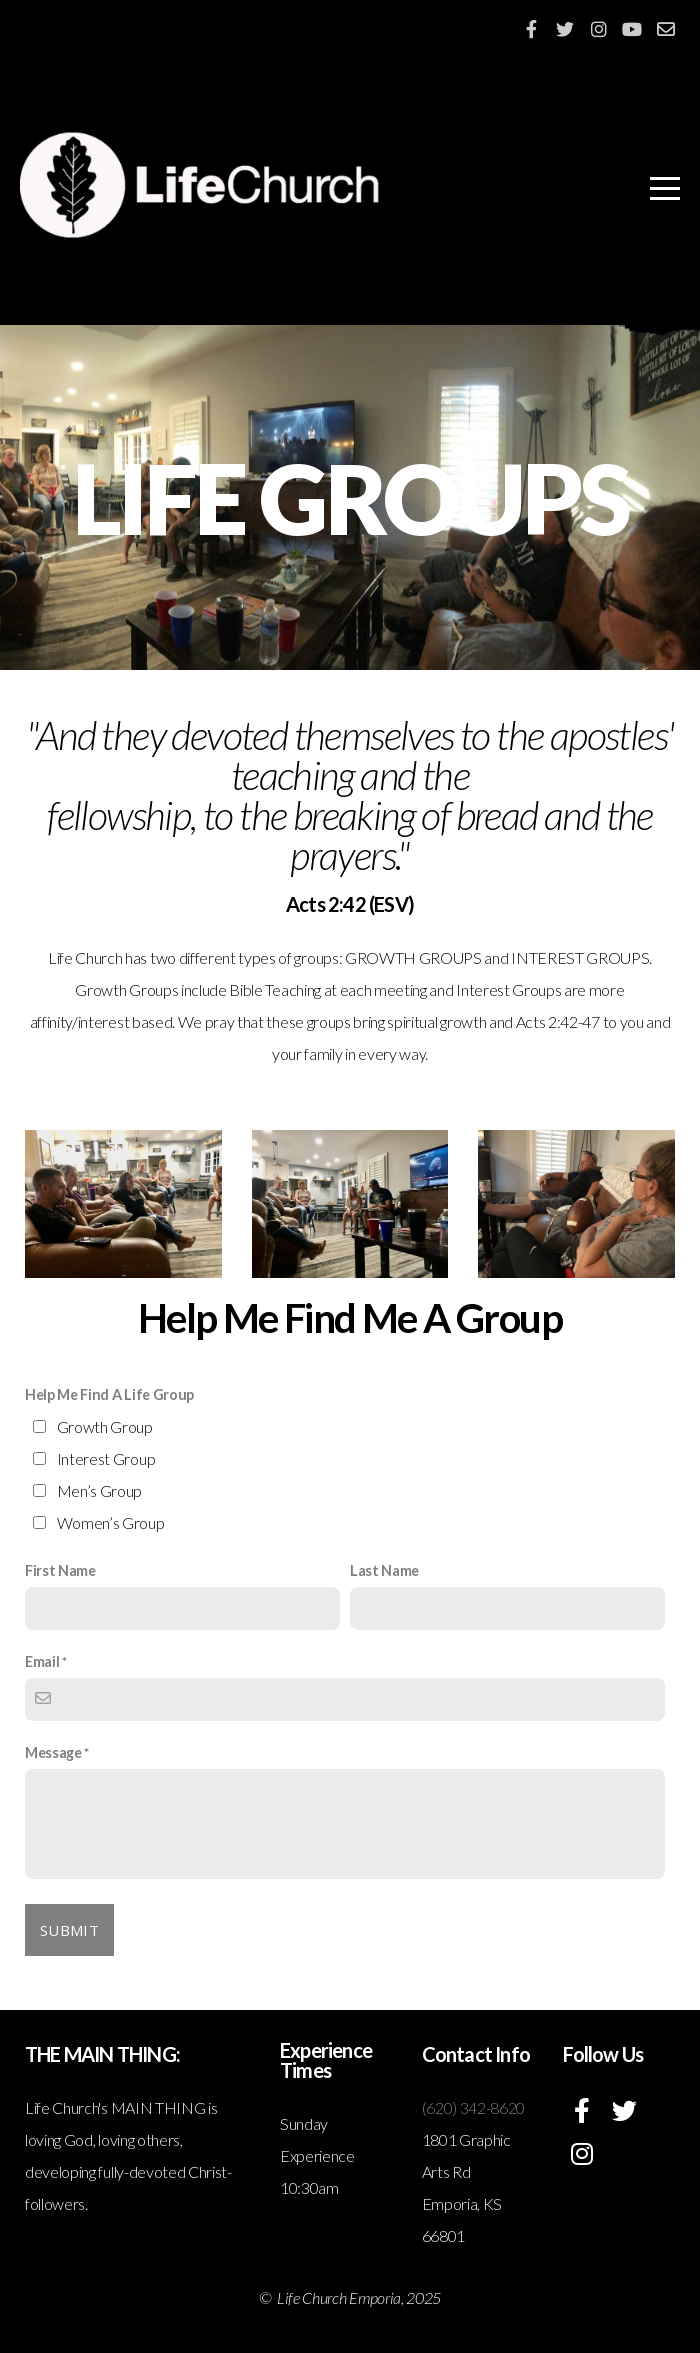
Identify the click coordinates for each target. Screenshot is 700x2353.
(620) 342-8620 (474, 2107)
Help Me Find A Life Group (109, 1394)
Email (42, 1661)
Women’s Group (111, 1522)
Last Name (384, 1570)
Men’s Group (99, 1490)
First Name (60, 1570)
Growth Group (105, 1426)
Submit (69, 1930)
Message (53, 1752)
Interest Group (106, 1458)
